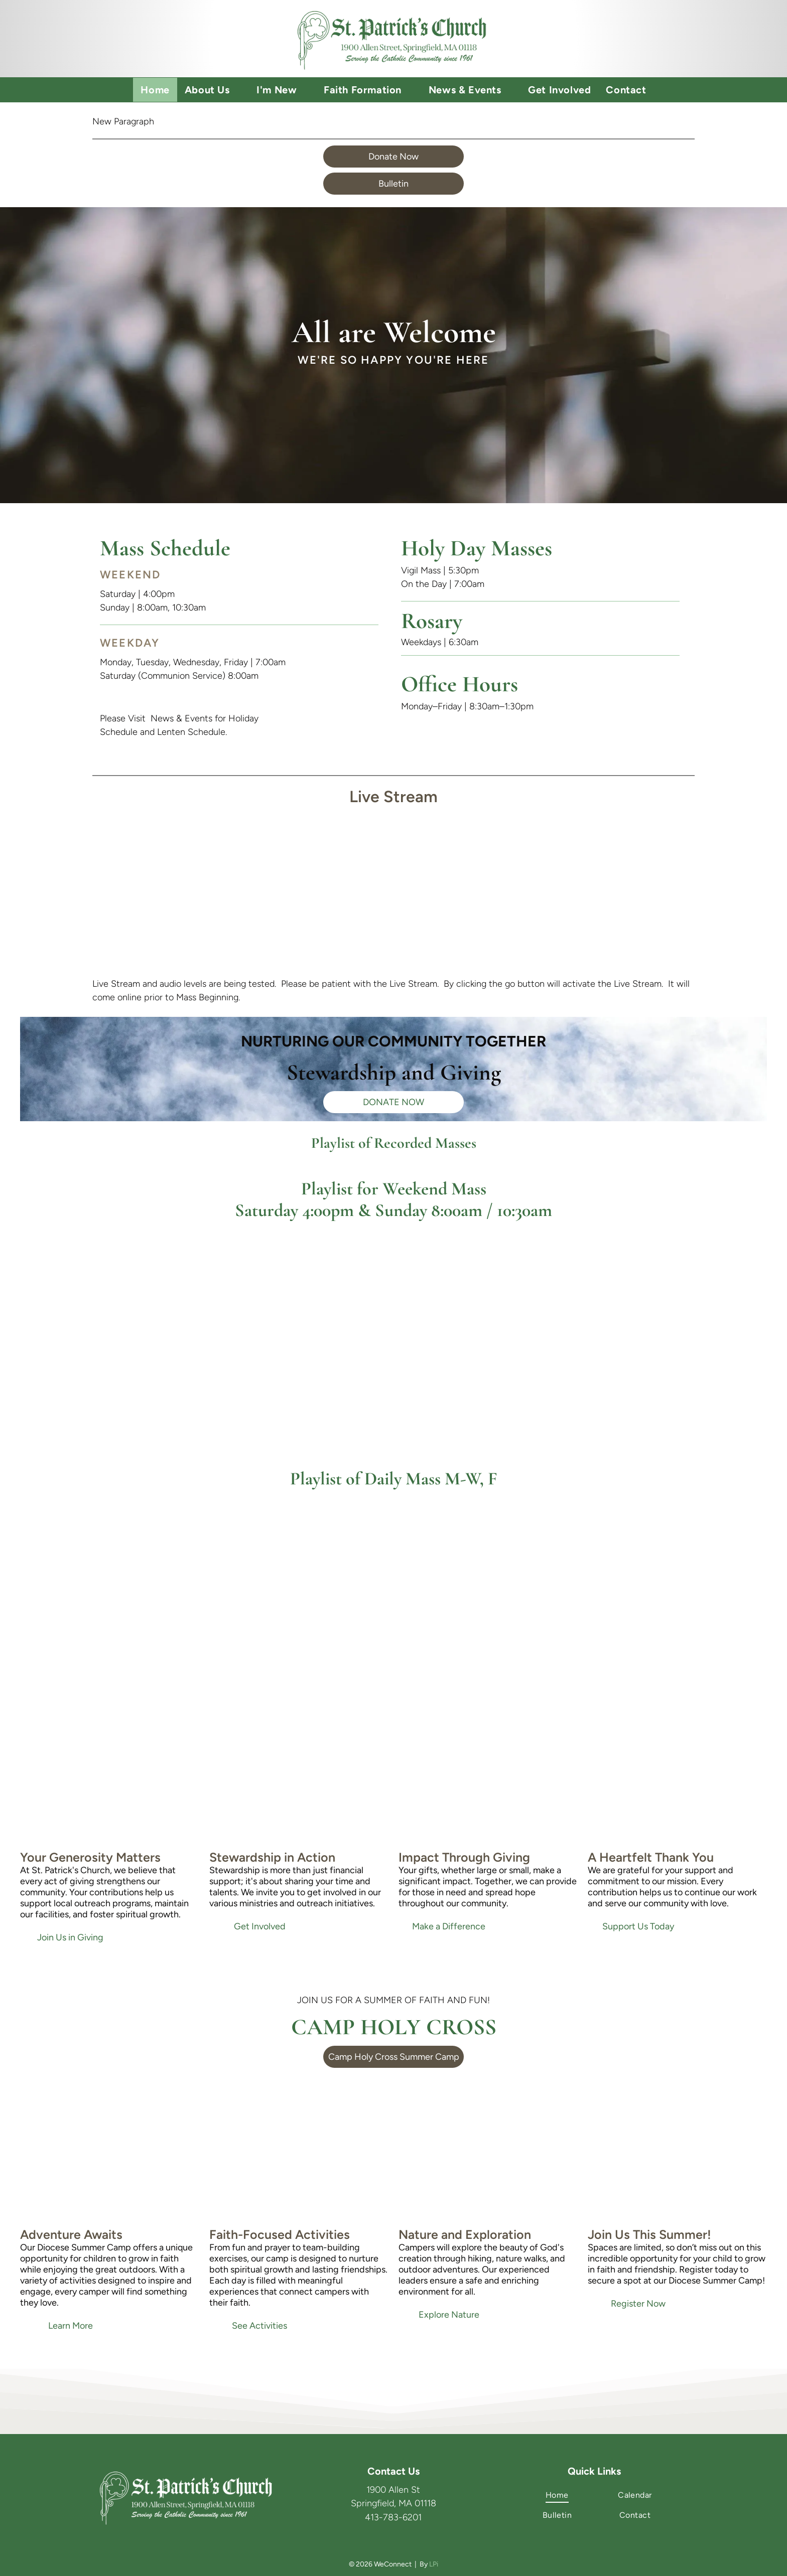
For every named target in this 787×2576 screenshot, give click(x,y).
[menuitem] (155, 90)
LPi (433, 2564)
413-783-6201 (393, 2517)
